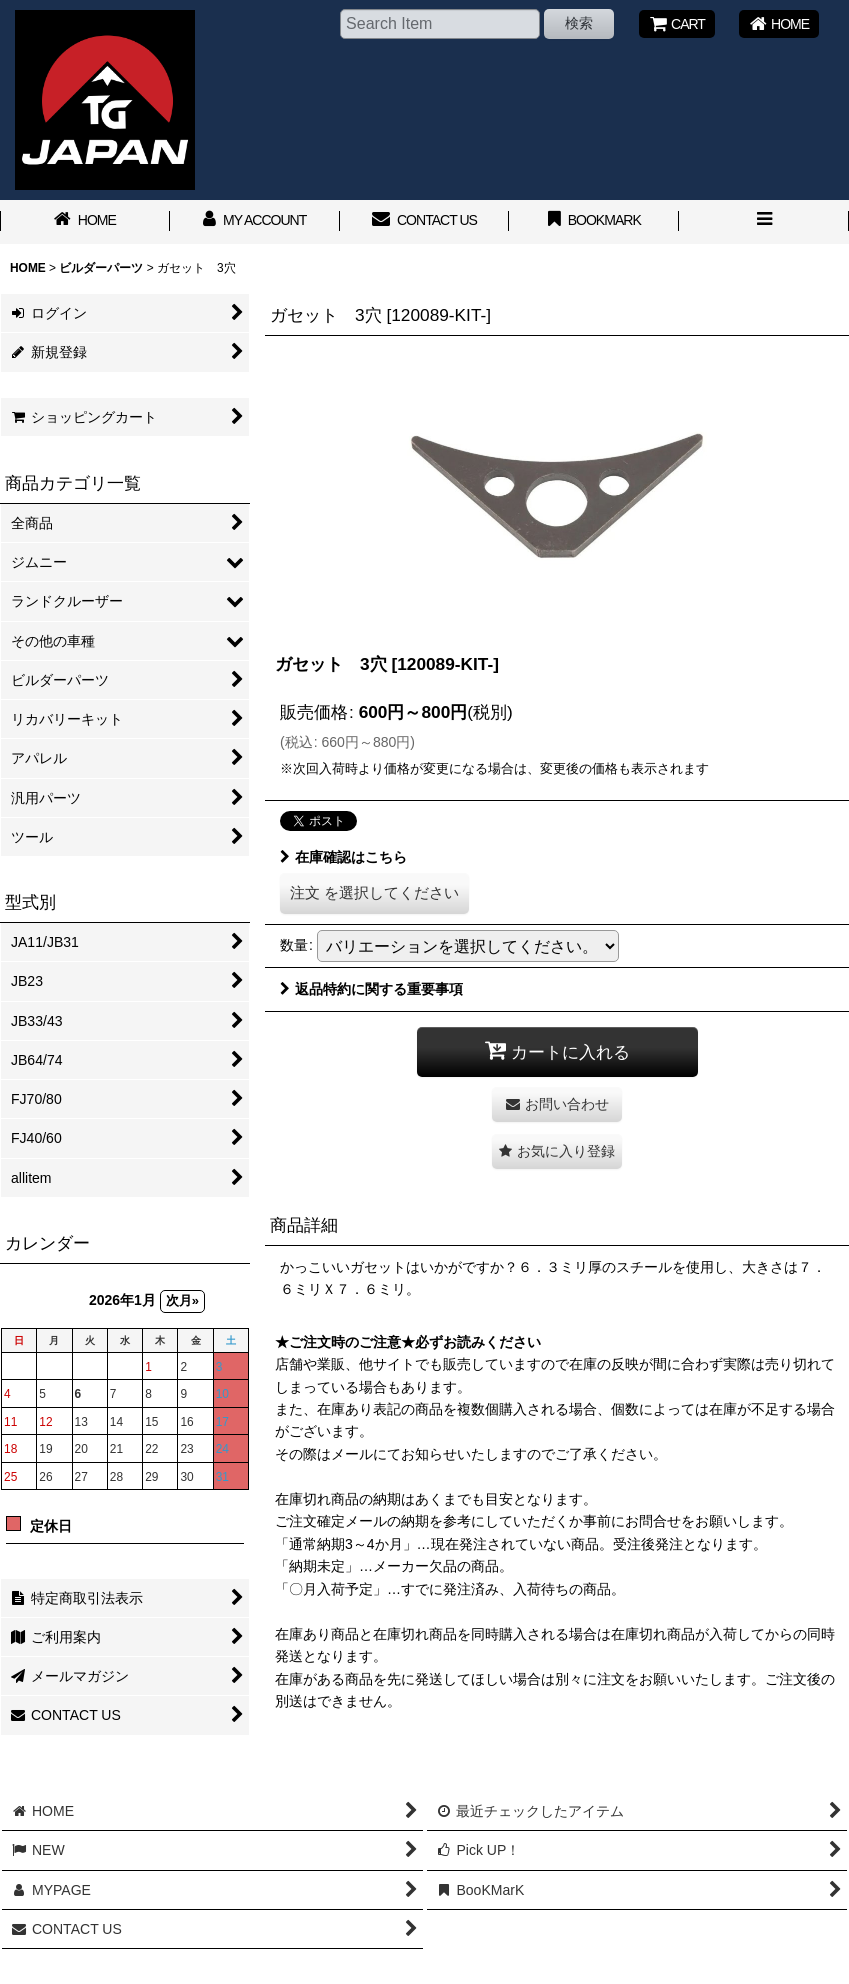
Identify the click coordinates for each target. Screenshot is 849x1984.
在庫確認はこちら (343, 857)
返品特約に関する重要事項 (371, 989)
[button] (764, 222)
